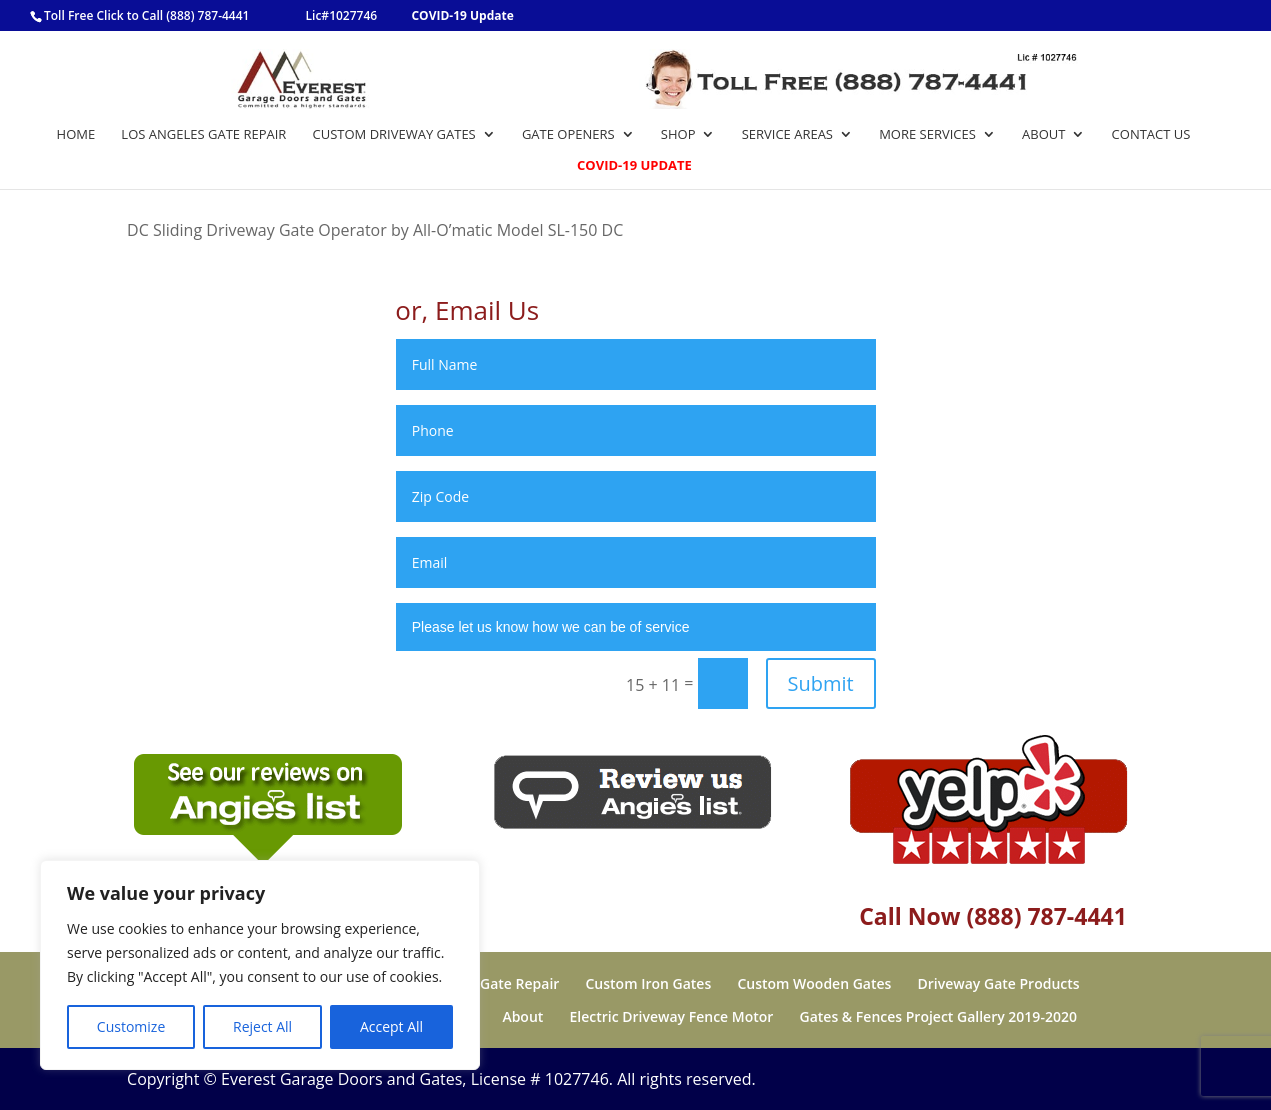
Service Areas (787, 135)
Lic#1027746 (342, 15)
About (1043, 135)
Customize (131, 1026)
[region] (260, 965)
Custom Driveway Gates (394, 135)
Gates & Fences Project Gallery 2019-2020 (938, 1016)
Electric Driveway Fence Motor (672, 1016)
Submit (821, 683)
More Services (927, 135)
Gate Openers (568, 135)
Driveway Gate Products (999, 983)
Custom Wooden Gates (814, 983)
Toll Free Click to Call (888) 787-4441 (146, 15)
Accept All (391, 1026)
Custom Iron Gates (649, 983)
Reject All (262, 1026)
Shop (678, 135)
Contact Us (1151, 135)
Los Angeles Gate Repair (203, 135)
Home (76, 135)
